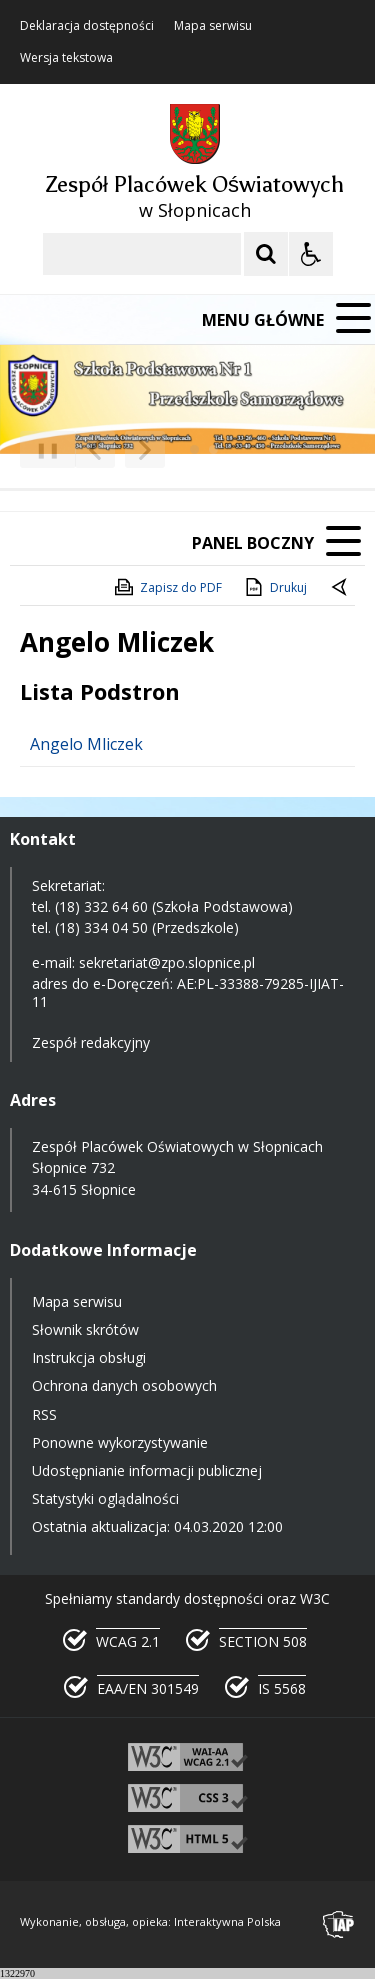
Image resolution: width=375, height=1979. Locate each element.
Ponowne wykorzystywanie (120, 1442)
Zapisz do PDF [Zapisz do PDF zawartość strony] (167, 587)
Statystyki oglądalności (105, 1498)
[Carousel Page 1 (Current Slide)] (194, 449)
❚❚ (40, 449)
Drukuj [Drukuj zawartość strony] (274, 587)
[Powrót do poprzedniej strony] (341, 588)
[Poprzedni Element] (95, 450)
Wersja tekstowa (66, 58)
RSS (44, 1414)
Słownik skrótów (85, 1329)
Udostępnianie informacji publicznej (147, 1470)
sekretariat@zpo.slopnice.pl (167, 962)
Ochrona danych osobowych (124, 1385)
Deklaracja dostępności (87, 26)
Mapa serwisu (213, 26)
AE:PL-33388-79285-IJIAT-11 (188, 992)
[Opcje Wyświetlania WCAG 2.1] (311, 254)
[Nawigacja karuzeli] (120, 450)
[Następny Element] (145, 450)
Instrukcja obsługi (89, 1357)
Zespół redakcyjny (91, 1042)
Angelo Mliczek (86, 744)
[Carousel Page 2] (213, 449)
